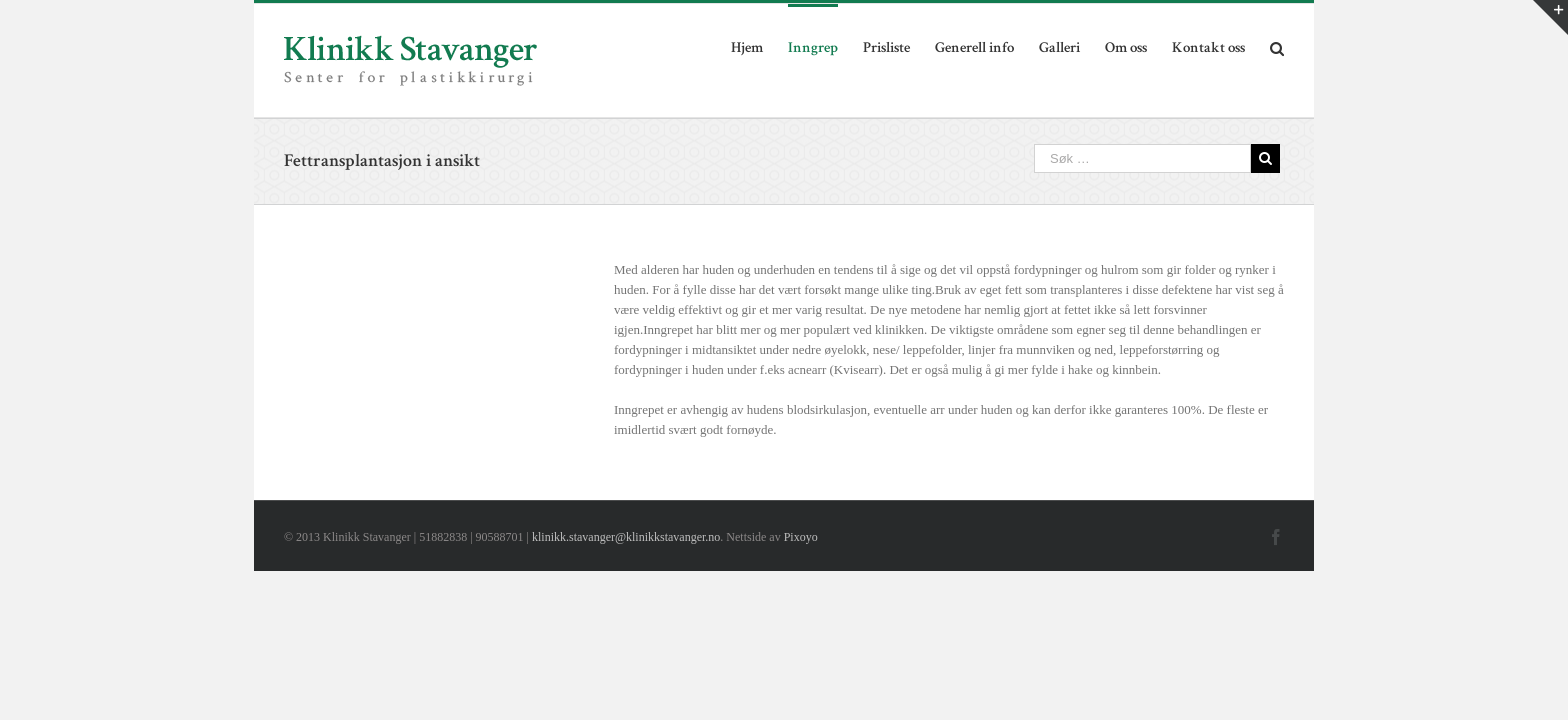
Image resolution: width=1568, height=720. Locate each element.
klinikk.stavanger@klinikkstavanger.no (626, 537)
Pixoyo (801, 537)
